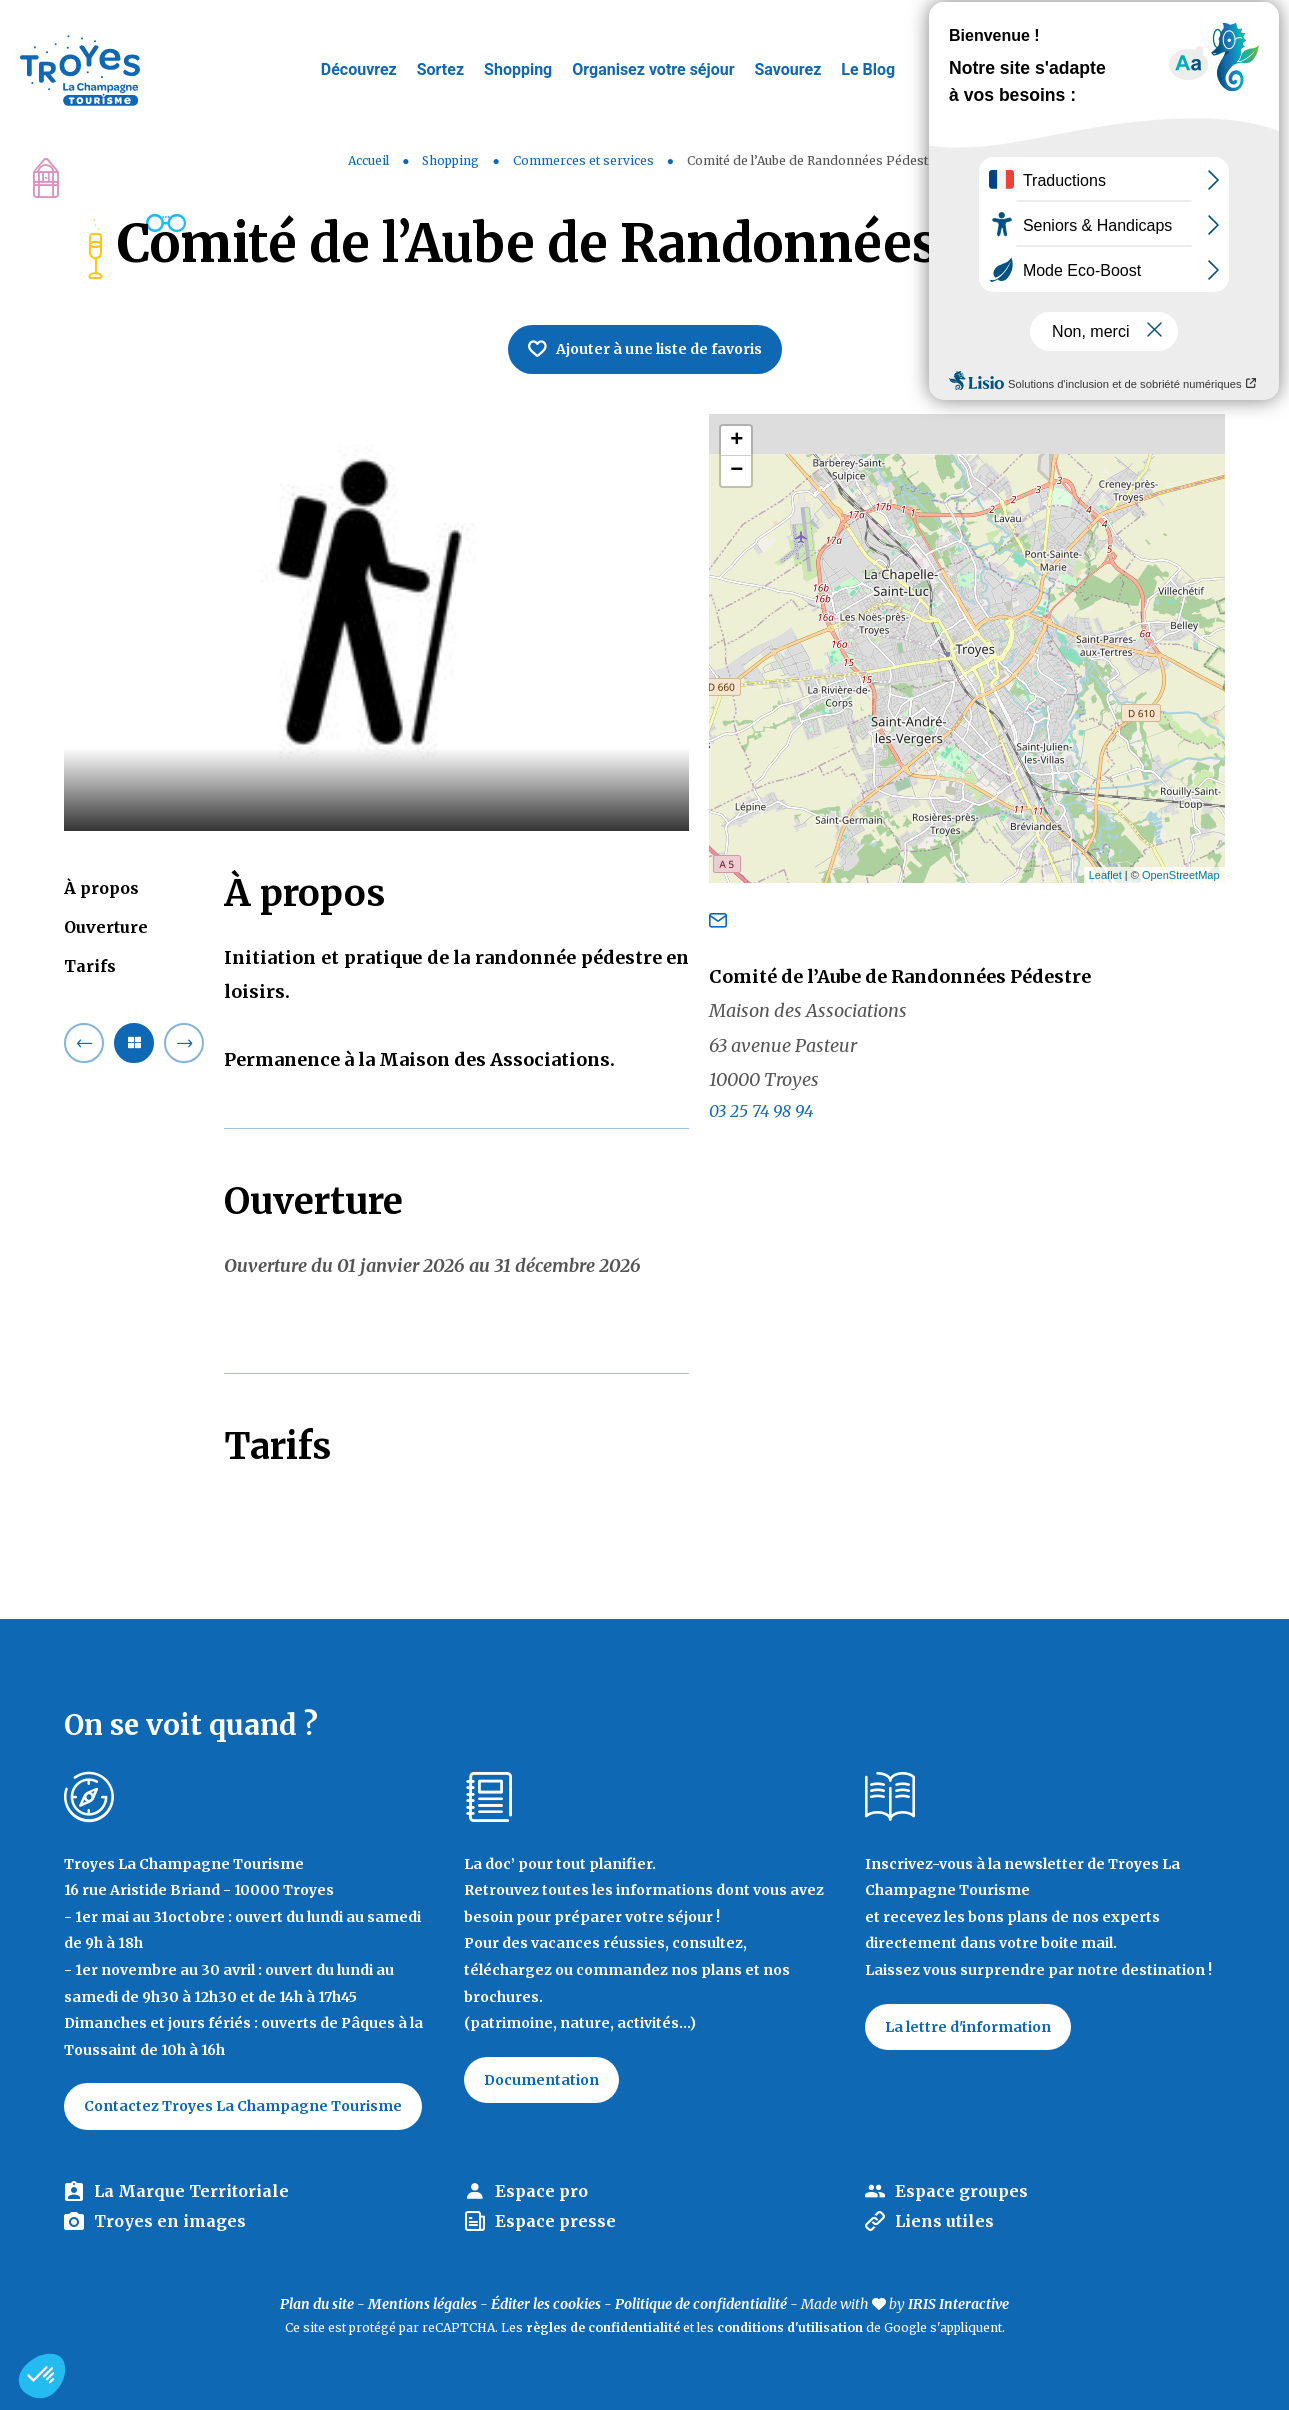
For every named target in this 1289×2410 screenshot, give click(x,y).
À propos (101, 888)
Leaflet (1105, 875)
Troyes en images (170, 2221)
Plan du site (317, 2304)
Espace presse (555, 2221)
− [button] (736, 471)
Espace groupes (961, 2191)
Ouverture (106, 927)
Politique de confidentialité (701, 2304)
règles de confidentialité (603, 2327)
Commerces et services (585, 160)
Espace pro (541, 2191)
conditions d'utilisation (790, 2327)
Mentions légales (422, 2304)
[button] (42, 2376)
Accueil (368, 160)
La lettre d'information (968, 2027)
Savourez (788, 69)
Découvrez (359, 69)
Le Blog (868, 69)
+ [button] (736, 441)
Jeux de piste (1123, 24)
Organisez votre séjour (653, 69)
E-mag (1244, 24)
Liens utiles (944, 2221)
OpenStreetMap (1181, 875)
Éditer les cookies (546, 2304)
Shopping (518, 69)
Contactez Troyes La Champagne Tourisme (243, 2106)
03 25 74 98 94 (761, 1111)
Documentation (541, 2080)
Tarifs (90, 966)
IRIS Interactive (958, 2304)
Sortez (440, 69)
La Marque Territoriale (191, 2191)
